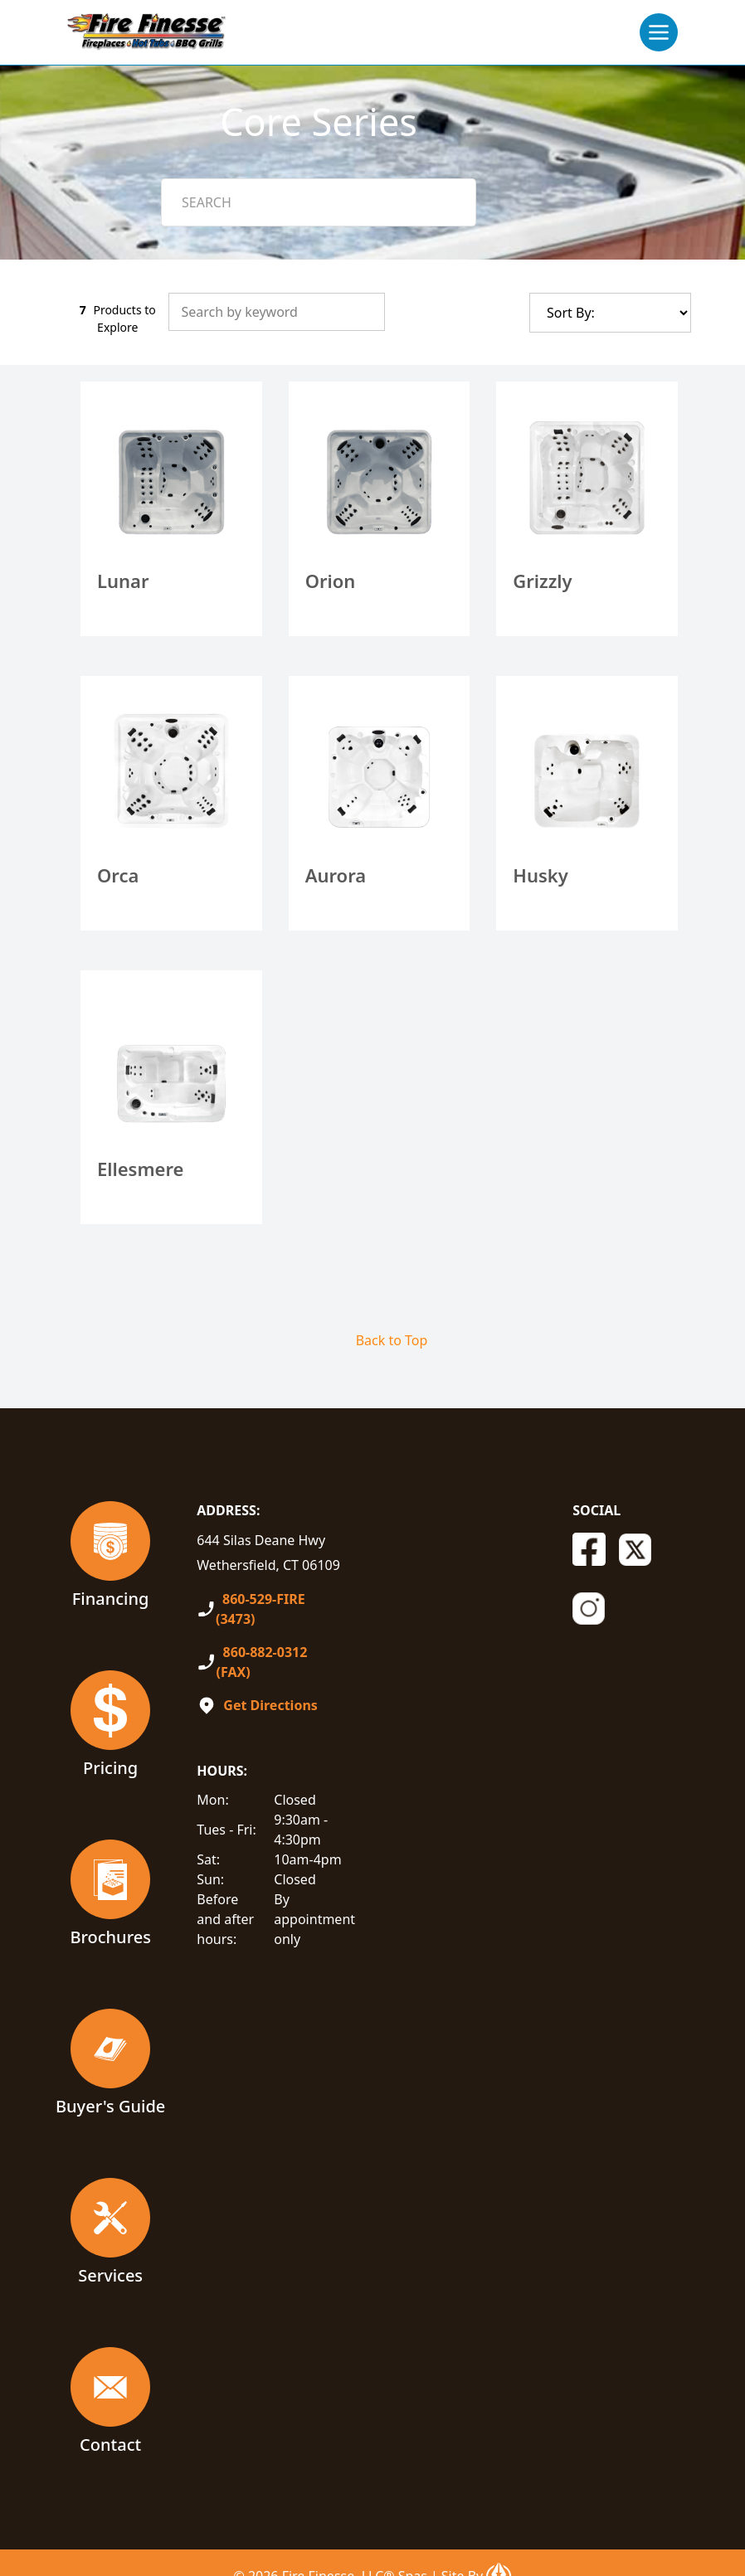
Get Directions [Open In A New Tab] (270, 1705)
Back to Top (392, 1340)
